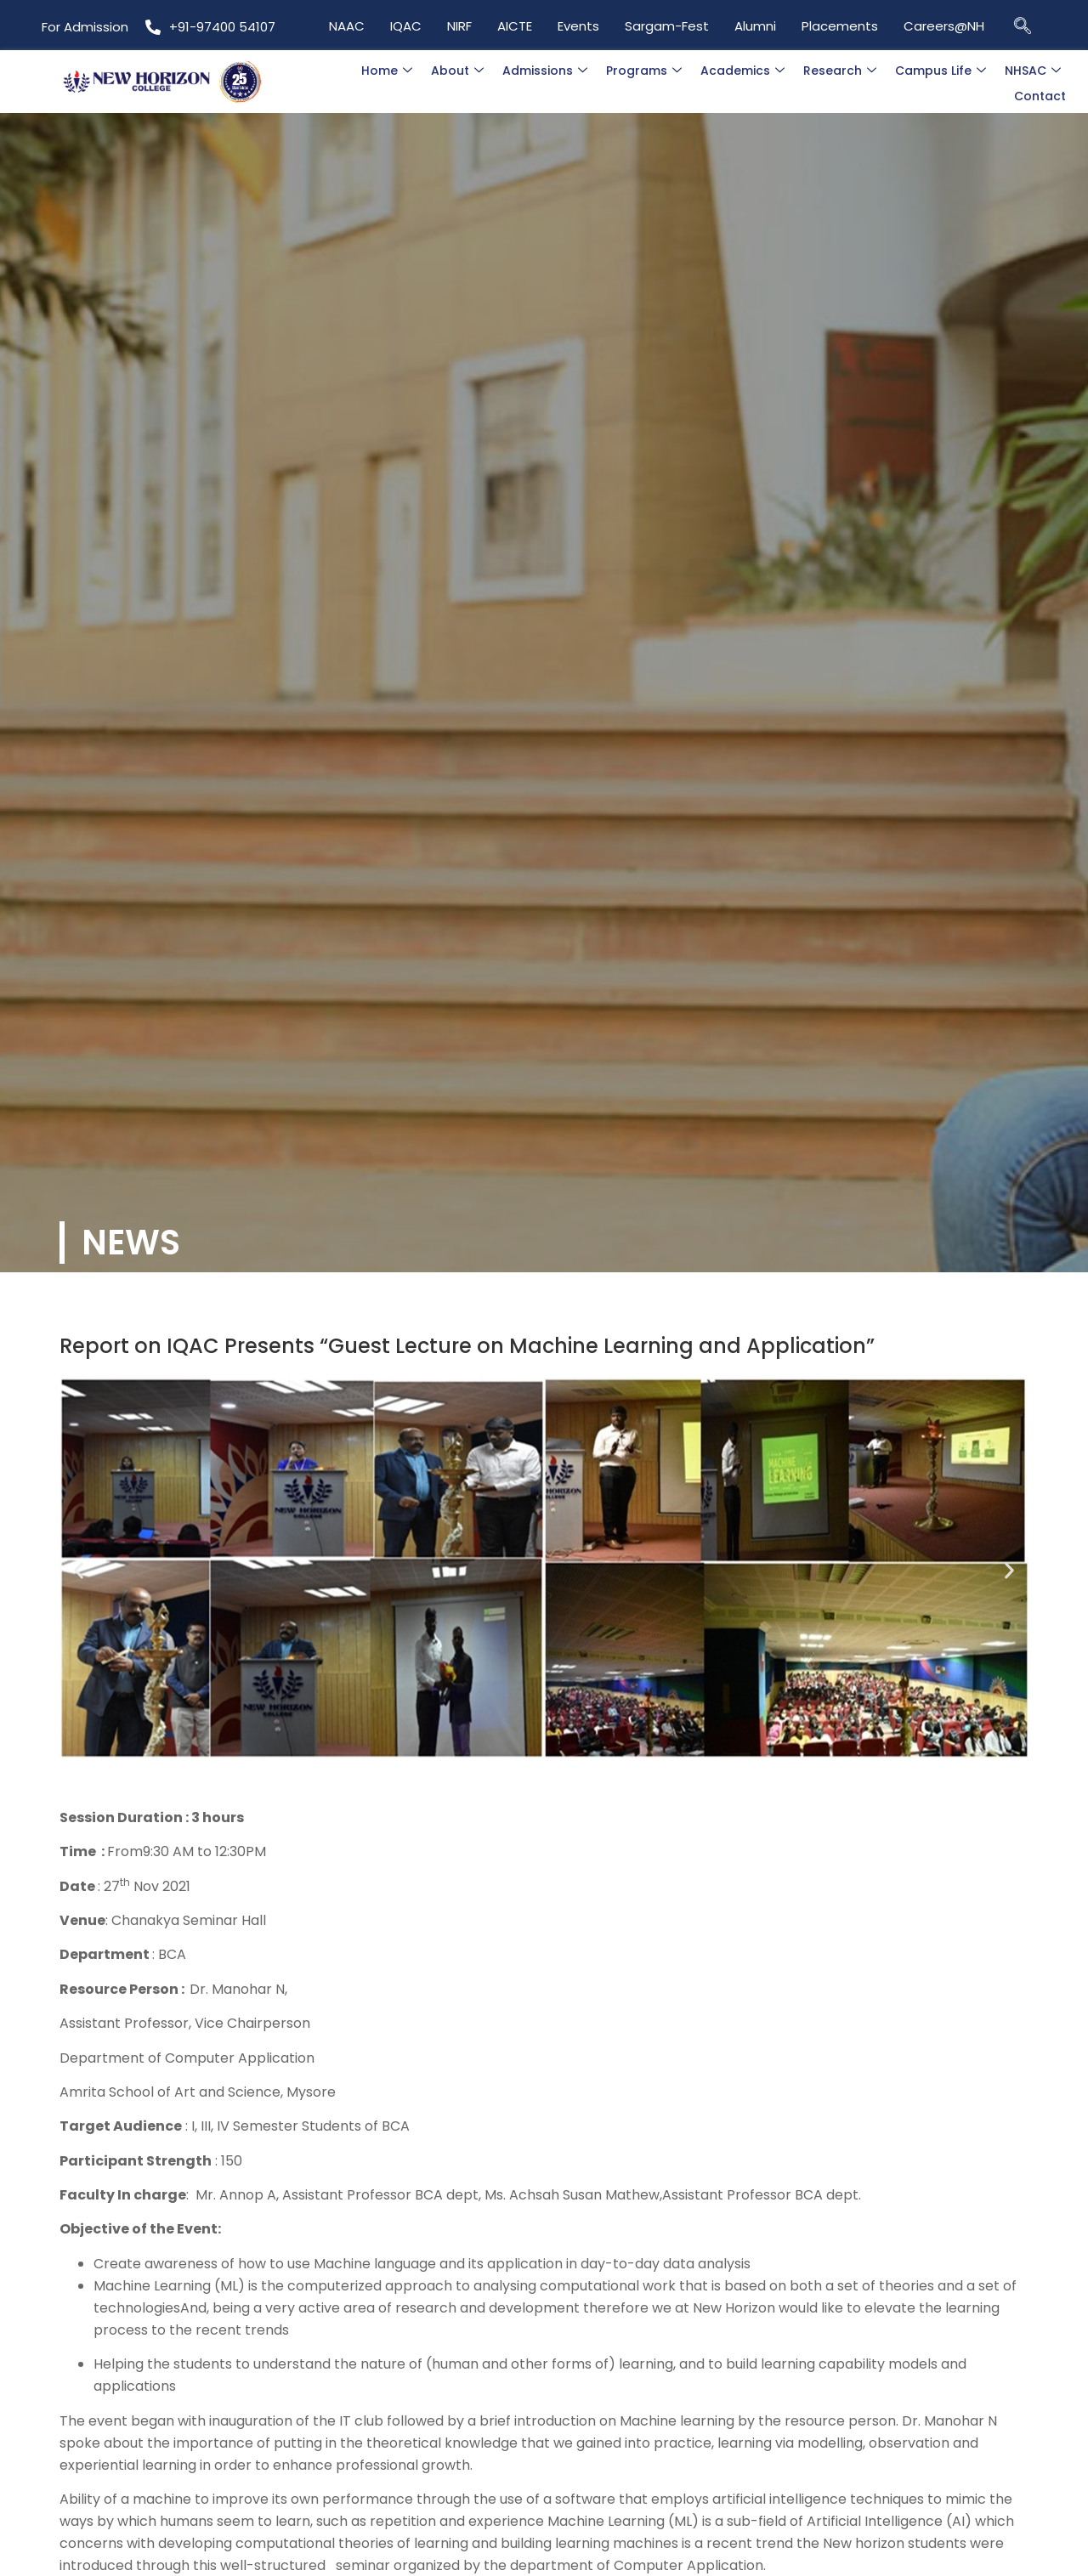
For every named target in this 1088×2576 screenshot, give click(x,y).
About (457, 70)
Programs (644, 70)
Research (839, 70)
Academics (742, 70)
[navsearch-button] (1022, 25)
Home (386, 70)
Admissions (544, 70)
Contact (1040, 96)
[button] (78, 1571)
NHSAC (1033, 70)
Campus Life (940, 70)
